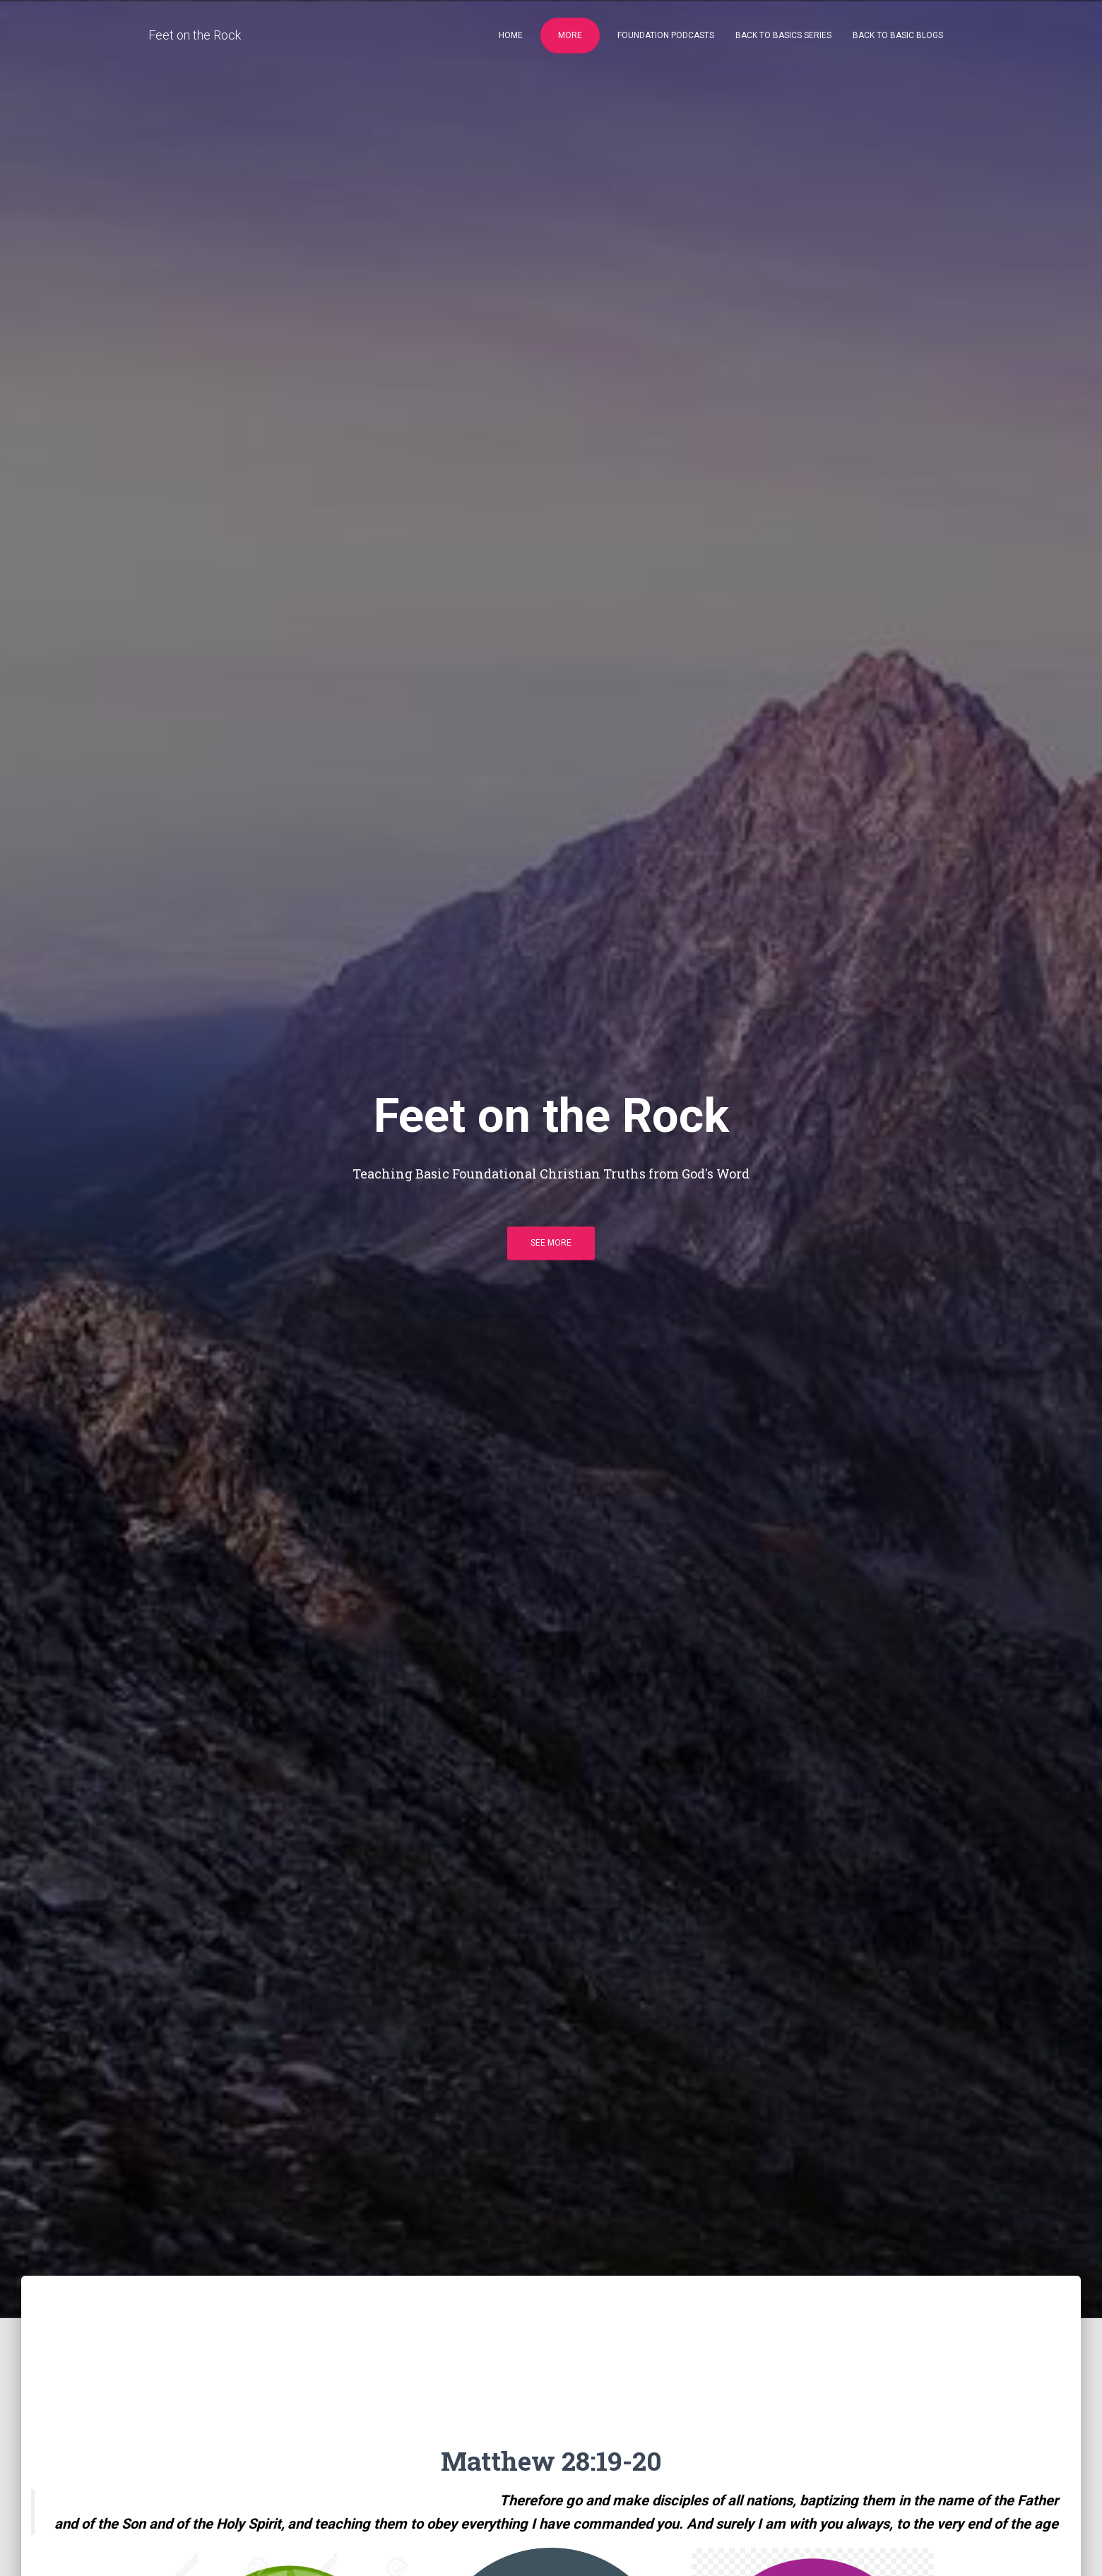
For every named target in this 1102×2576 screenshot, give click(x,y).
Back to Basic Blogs (898, 35)
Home (511, 35)
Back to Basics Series (783, 35)
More (570, 35)
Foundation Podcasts (665, 35)
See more (551, 1243)
